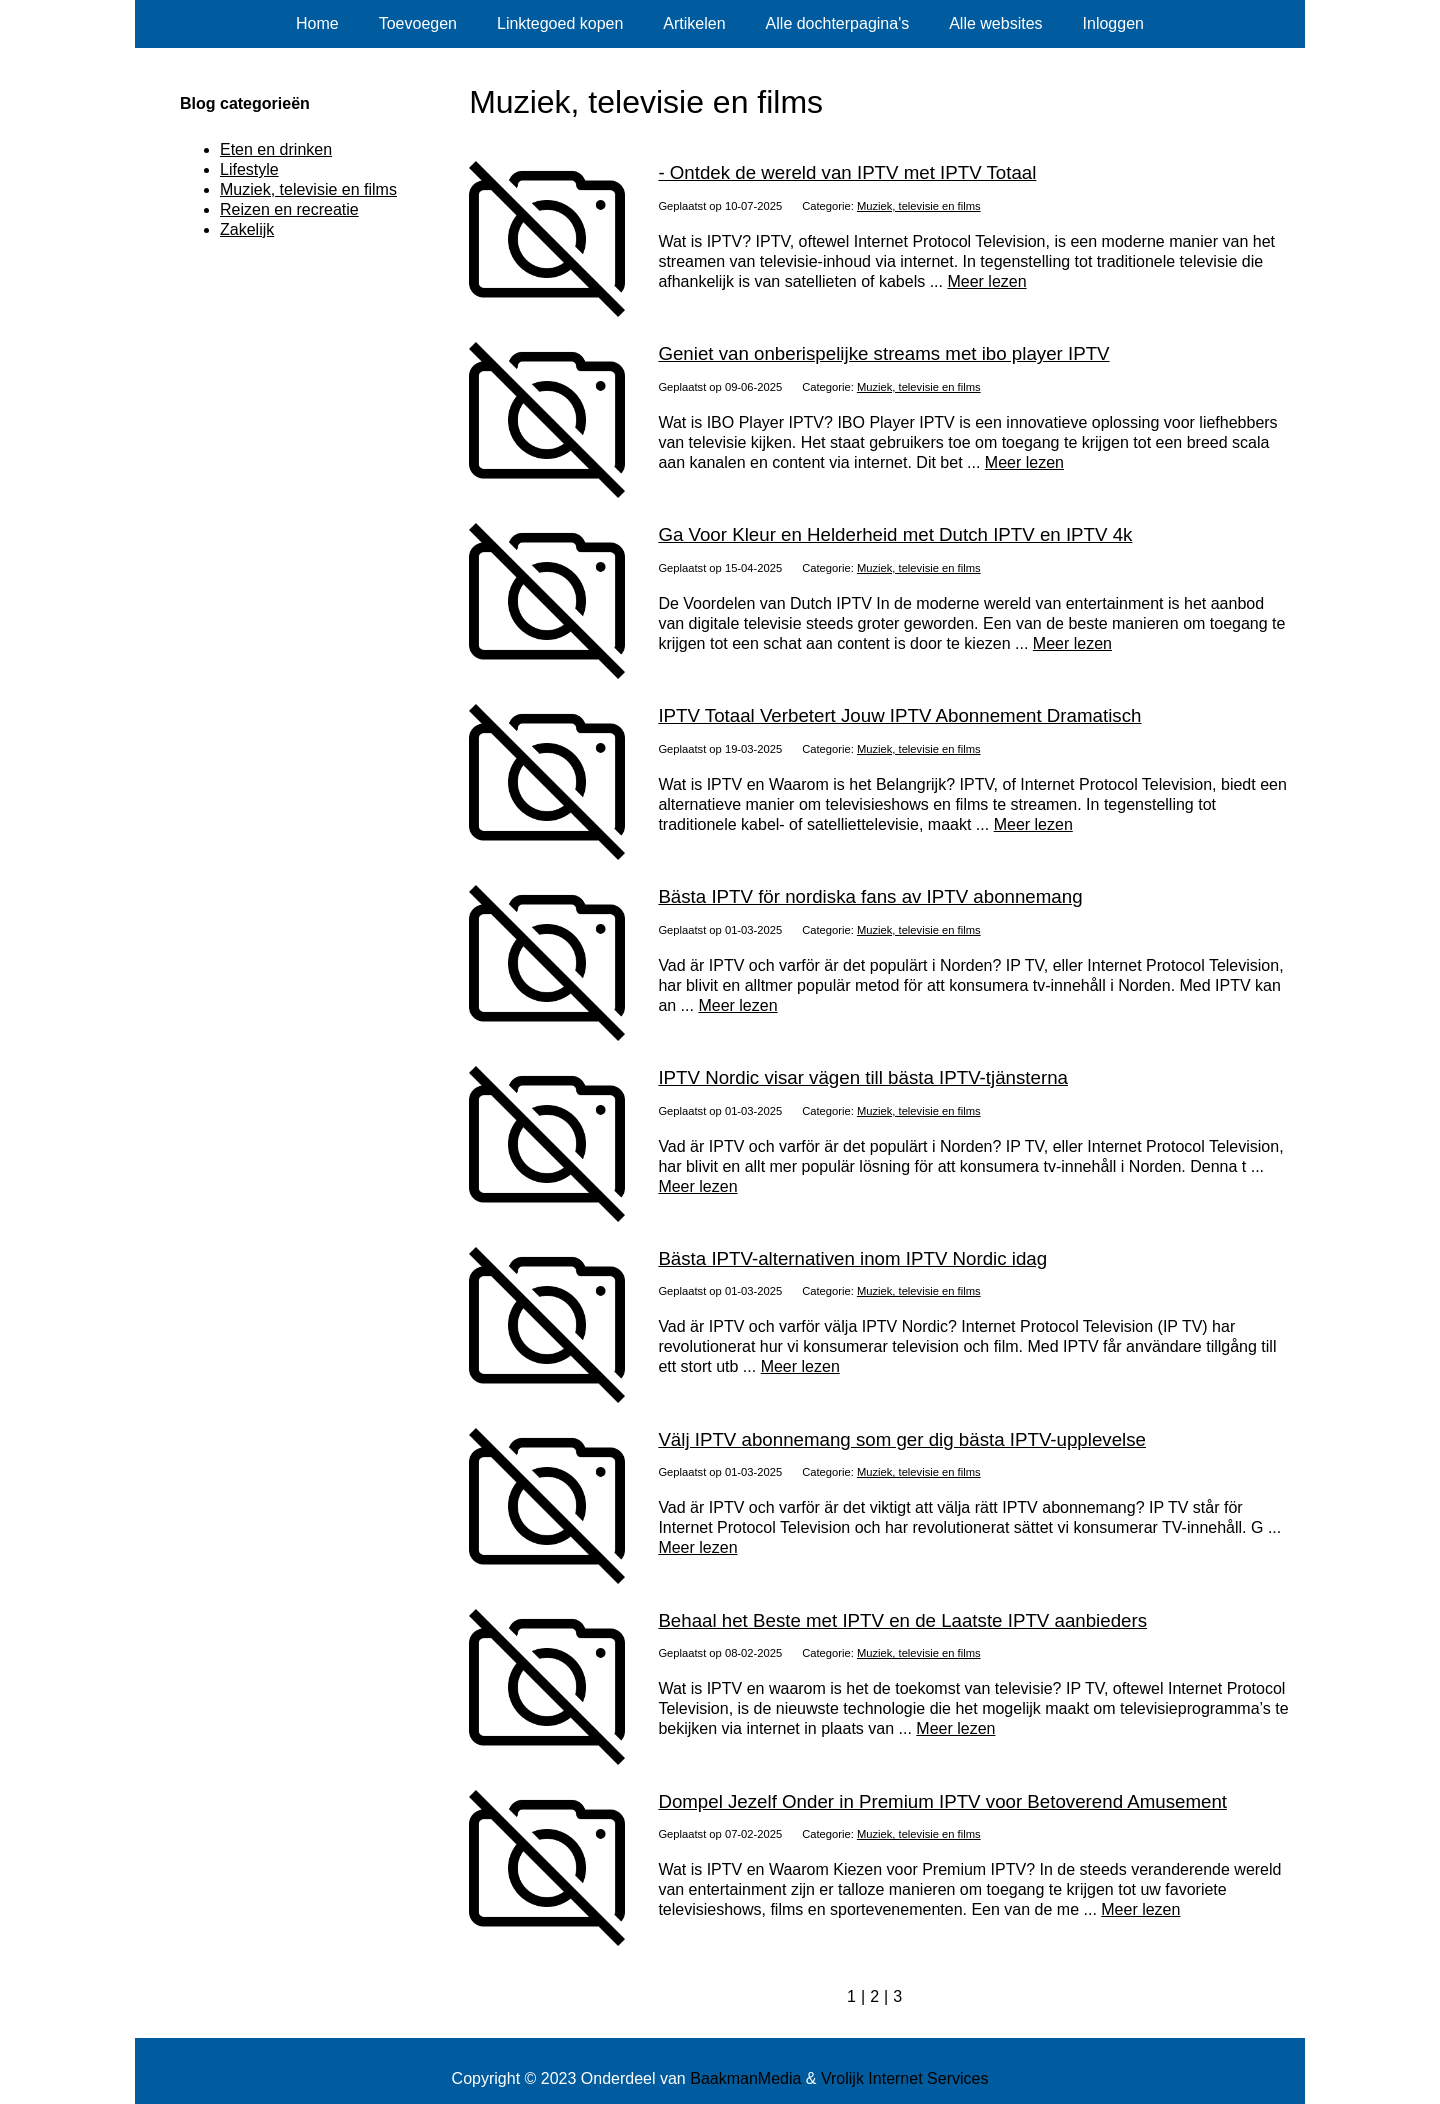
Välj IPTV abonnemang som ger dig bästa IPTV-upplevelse (902, 1439)
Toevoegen (418, 23)
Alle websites (995, 23)
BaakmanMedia (745, 2078)
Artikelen (694, 23)
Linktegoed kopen (560, 23)
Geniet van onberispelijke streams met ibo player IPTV (883, 353)
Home (317, 23)
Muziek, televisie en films (919, 206)
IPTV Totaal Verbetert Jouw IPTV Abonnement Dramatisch (899, 715)
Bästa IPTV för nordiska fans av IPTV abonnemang (870, 896)
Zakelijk (247, 229)
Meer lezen (986, 281)
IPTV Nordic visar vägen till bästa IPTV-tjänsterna (863, 1077)
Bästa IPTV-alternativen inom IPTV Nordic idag (852, 1258)
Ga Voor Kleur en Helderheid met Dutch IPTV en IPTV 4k (895, 534)
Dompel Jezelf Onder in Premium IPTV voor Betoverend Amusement (942, 1801)
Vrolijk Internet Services (904, 2078)
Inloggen (1113, 23)
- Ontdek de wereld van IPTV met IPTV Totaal (847, 172)
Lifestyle (249, 169)
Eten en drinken (276, 149)
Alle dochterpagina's (838, 23)
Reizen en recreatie (289, 209)
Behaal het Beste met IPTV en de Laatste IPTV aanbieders (902, 1620)
